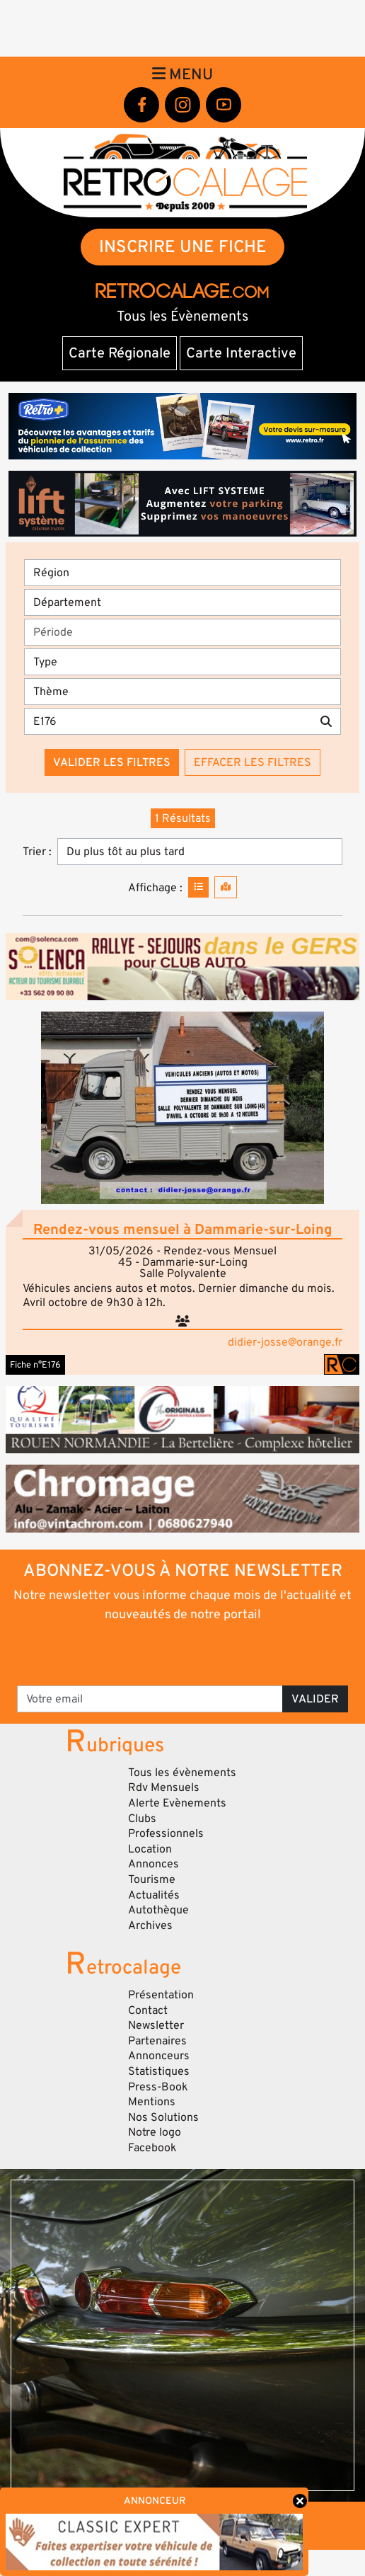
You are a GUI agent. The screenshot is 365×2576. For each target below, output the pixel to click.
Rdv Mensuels (163, 1787)
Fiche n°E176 (35, 1364)
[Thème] (182, 691)
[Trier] (199, 851)
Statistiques (159, 2071)
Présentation (161, 1995)
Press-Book (158, 2087)
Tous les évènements (182, 1772)
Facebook (152, 2148)
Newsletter (156, 2025)
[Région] (182, 572)
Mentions (151, 2102)
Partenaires (157, 2041)
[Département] (182, 602)
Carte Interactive (241, 353)
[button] (182, 1108)
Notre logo (154, 2132)
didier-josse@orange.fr (285, 1342)
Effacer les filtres (252, 762)
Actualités (154, 1895)
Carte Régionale (119, 353)
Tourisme (151, 1879)
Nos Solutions (163, 2117)
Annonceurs (159, 2055)
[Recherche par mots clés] (168, 721)
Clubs (142, 1818)
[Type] (182, 661)
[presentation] (183, 1653)
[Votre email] (150, 1698)
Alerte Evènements (177, 1803)
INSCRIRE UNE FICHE (183, 246)
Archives (150, 1925)
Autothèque (158, 1910)
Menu (182, 74)
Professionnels (166, 1833)
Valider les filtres (111, 762)
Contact (148, 2010)
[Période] (182, 632)
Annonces (153, 1864)
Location (150, 1849)
